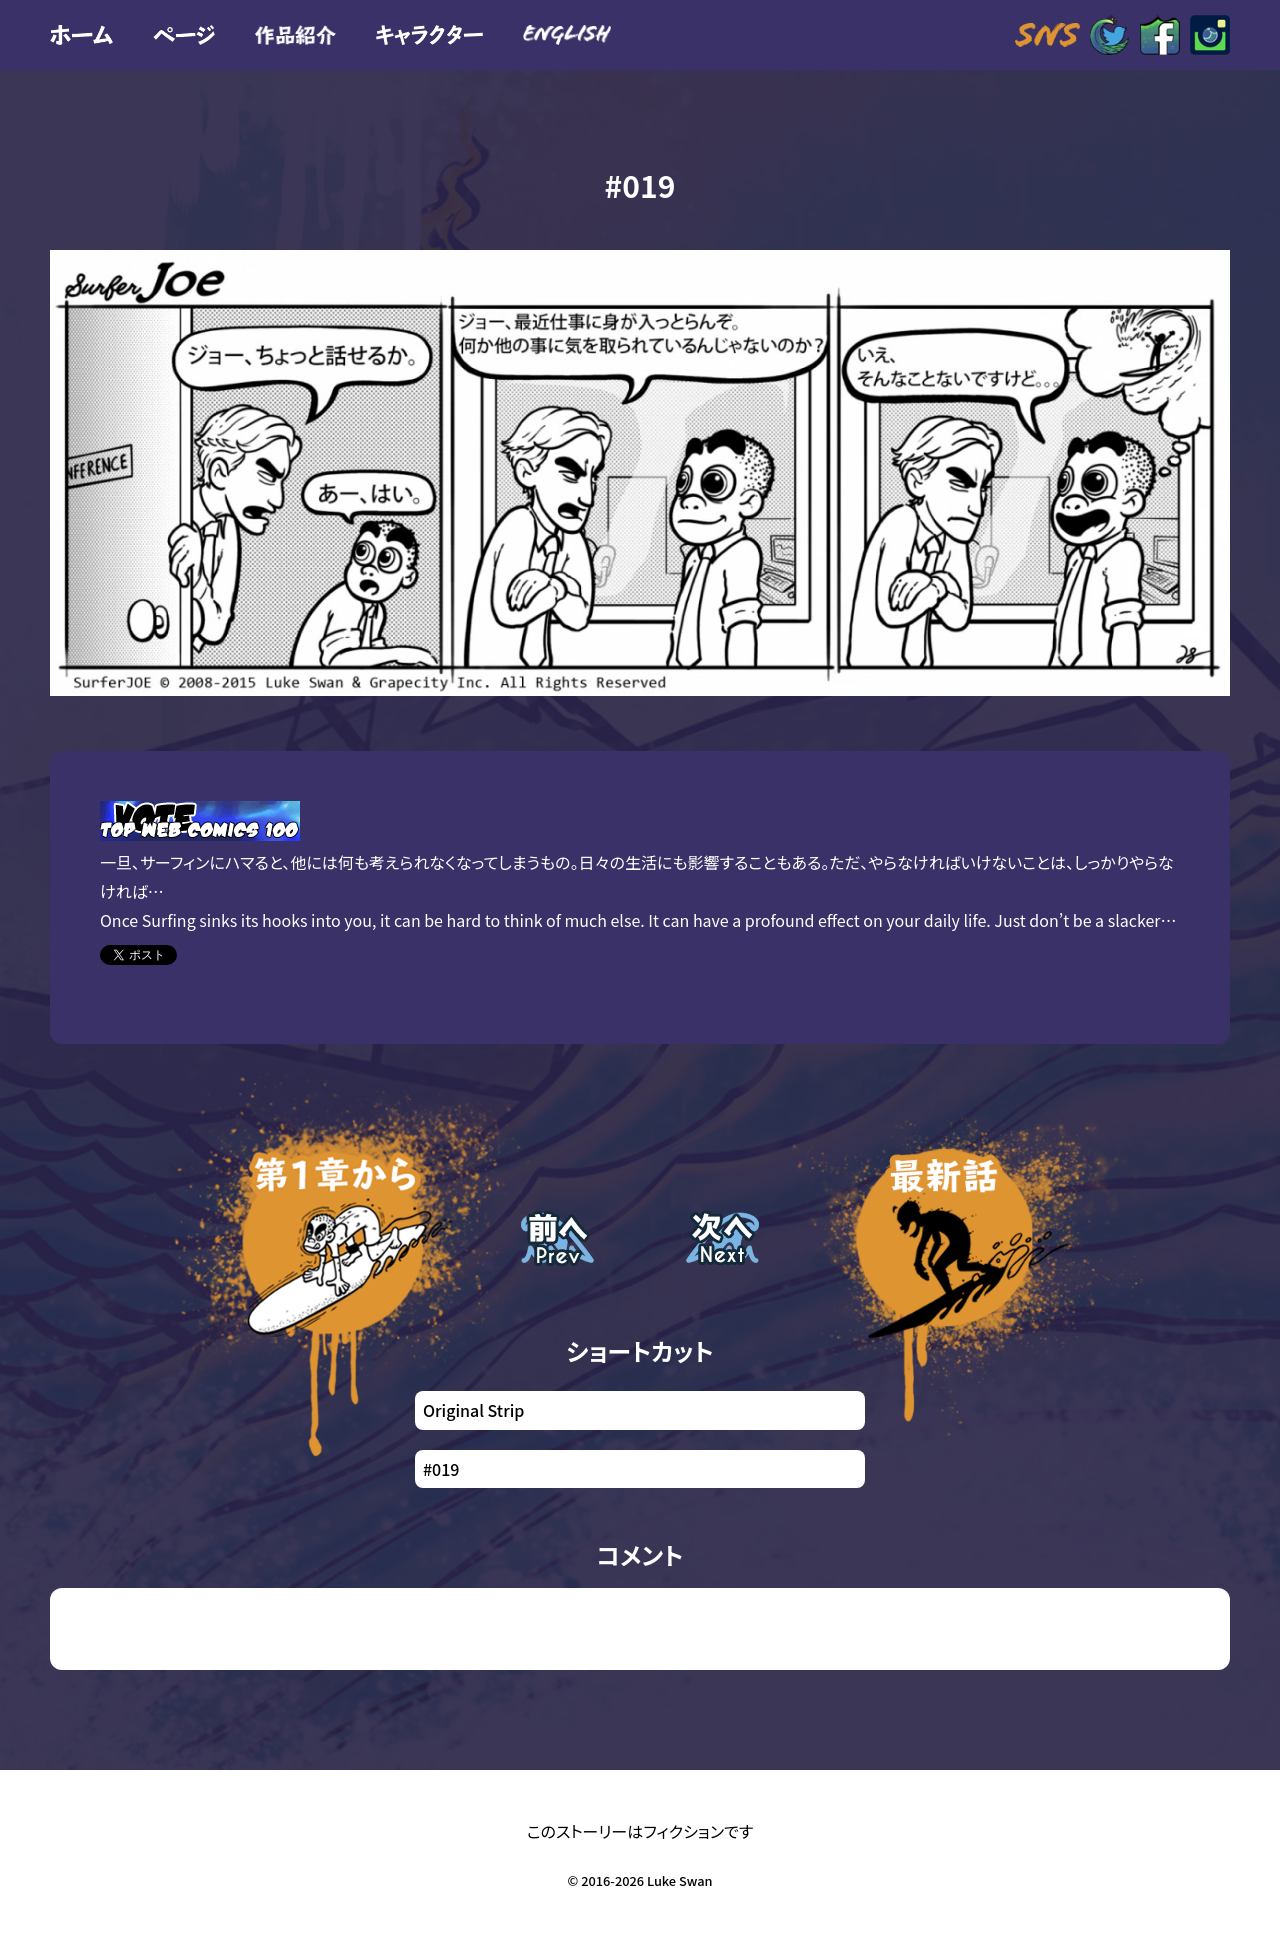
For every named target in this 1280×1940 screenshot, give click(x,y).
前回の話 (552, 1266)
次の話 (709, 1266)
